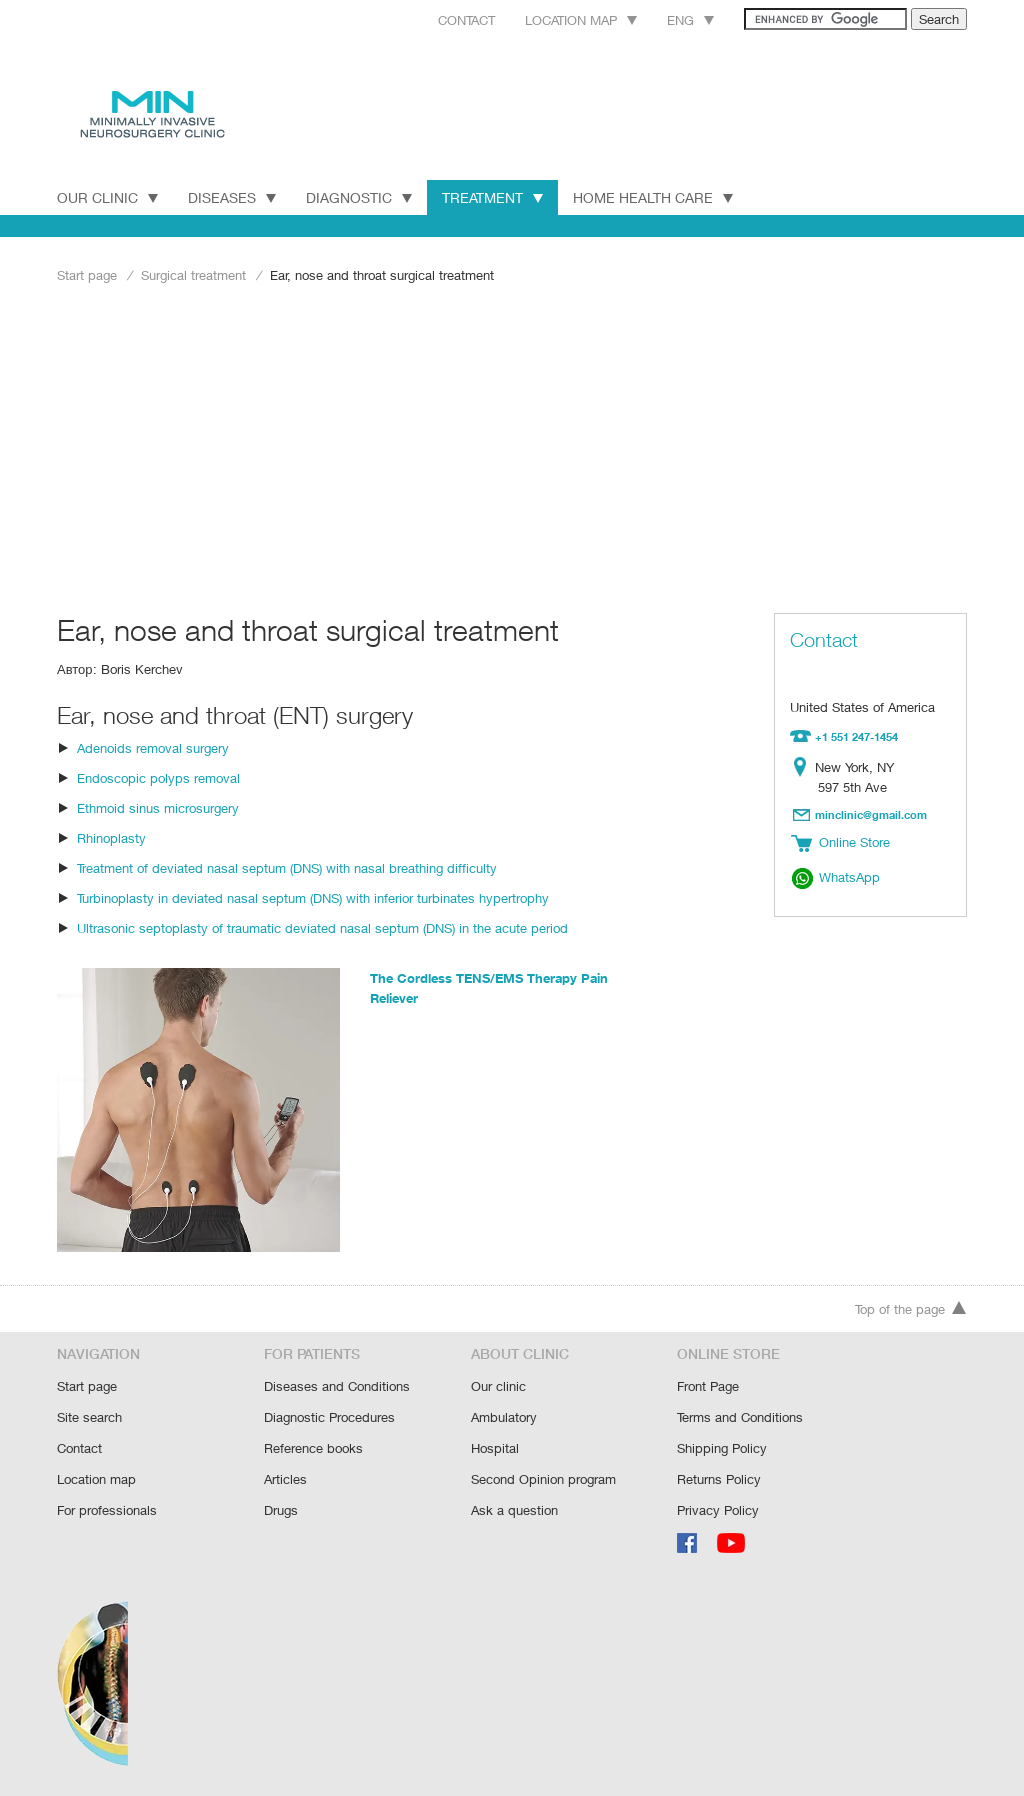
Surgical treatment (194, 274)
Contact (436, 19)
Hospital (494, 1448)
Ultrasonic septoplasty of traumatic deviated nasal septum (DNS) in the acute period (318, 925)
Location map (555, 19)
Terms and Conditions (740, 1418)
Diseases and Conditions (336, 1388)
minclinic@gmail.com (871, 813)
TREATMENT (497, 197)
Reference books (313, 1448)
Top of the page (911, 1313)
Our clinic (498, 1388)
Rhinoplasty (111, 835)
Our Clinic (107, 197)
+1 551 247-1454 (857, 736)
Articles (285, 1478)
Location (803, 766)
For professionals (107, 1508)
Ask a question (513, 1508)
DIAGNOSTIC (361, 197)
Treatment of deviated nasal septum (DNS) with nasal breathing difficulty (285, 865)
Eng (668, 19)
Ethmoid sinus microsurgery (157, 805)
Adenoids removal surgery (152, 745)
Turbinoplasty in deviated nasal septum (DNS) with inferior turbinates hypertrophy (311, 895)
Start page (87, 274)
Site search (89, 1418)
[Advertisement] (512, 447)
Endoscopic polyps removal (156, 775)
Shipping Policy (721, 1448)
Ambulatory (504, 1418)
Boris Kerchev (140, 667)
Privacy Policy (717, 1508)
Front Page (709, 1388)
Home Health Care (661, 197)
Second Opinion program (543, 1478)
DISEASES (233, 197)
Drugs (281, 1508)
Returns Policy (719, 1478)
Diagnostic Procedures (329, 1418)
